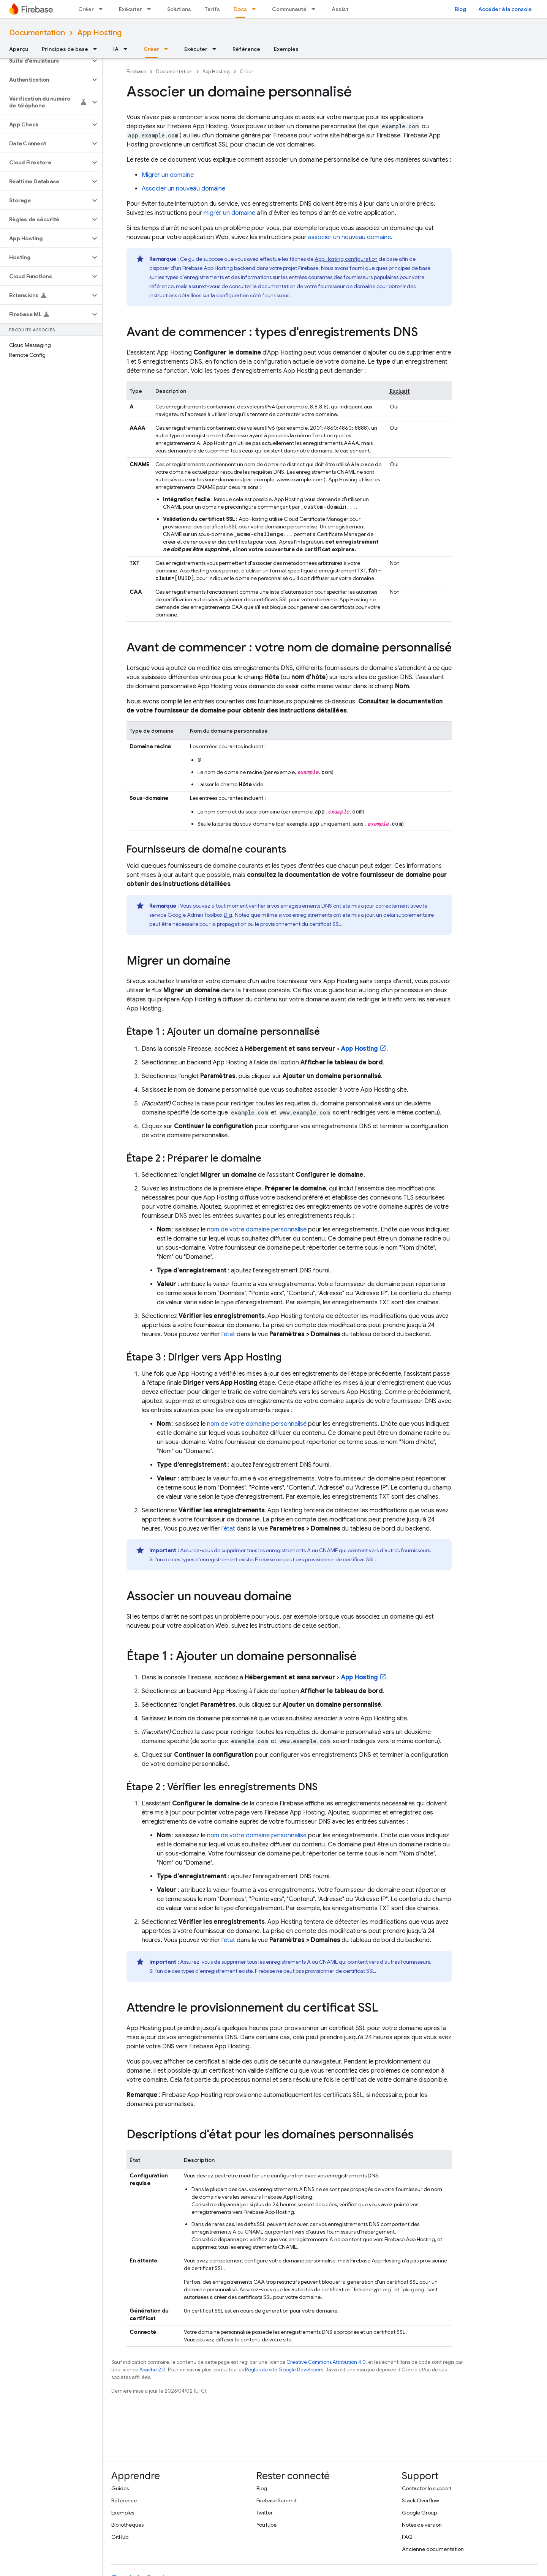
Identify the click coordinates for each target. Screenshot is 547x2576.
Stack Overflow (420, 2500)
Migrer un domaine (168, 175)
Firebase (136, 71)
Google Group (419, 2512)
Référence (246, 49)
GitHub (119, 2536)
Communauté (289, 9)
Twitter (264, 2512)
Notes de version (422, 2524)
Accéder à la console (505, 9)
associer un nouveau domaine (349, 237)
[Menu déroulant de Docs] (256, 9)
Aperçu (18, 49)
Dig (228, 914)
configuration (346, 258)
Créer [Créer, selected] (151, 49)
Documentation (37, 33)
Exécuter (130, 9)
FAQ (407, 2536)
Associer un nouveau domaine (183, 188)
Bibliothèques (127, 2524)
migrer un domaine (229, 213)
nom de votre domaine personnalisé (257, 1229)
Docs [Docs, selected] (240, 9)
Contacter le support (426, 2488)
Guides (120, 2488)
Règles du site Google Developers (284, 2369)
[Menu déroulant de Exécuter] (151, 9)
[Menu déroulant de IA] (128, 49)
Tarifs (212, 9)
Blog (460, 9)
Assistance (346, 9)
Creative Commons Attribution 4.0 (326, 2362)
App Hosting (99, 33)
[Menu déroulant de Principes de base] (97, 49)
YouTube (266, 2524)
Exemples (286, 49)
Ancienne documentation (433, 2549)
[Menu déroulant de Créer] (103, 9)
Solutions (179, 9)
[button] (45, 61)
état (229, 1334)
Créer (86, 9)
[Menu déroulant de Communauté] (316, 9)
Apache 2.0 (152, 2369)
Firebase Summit (276, 2500)
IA (116, 49)
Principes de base (65, 49)
